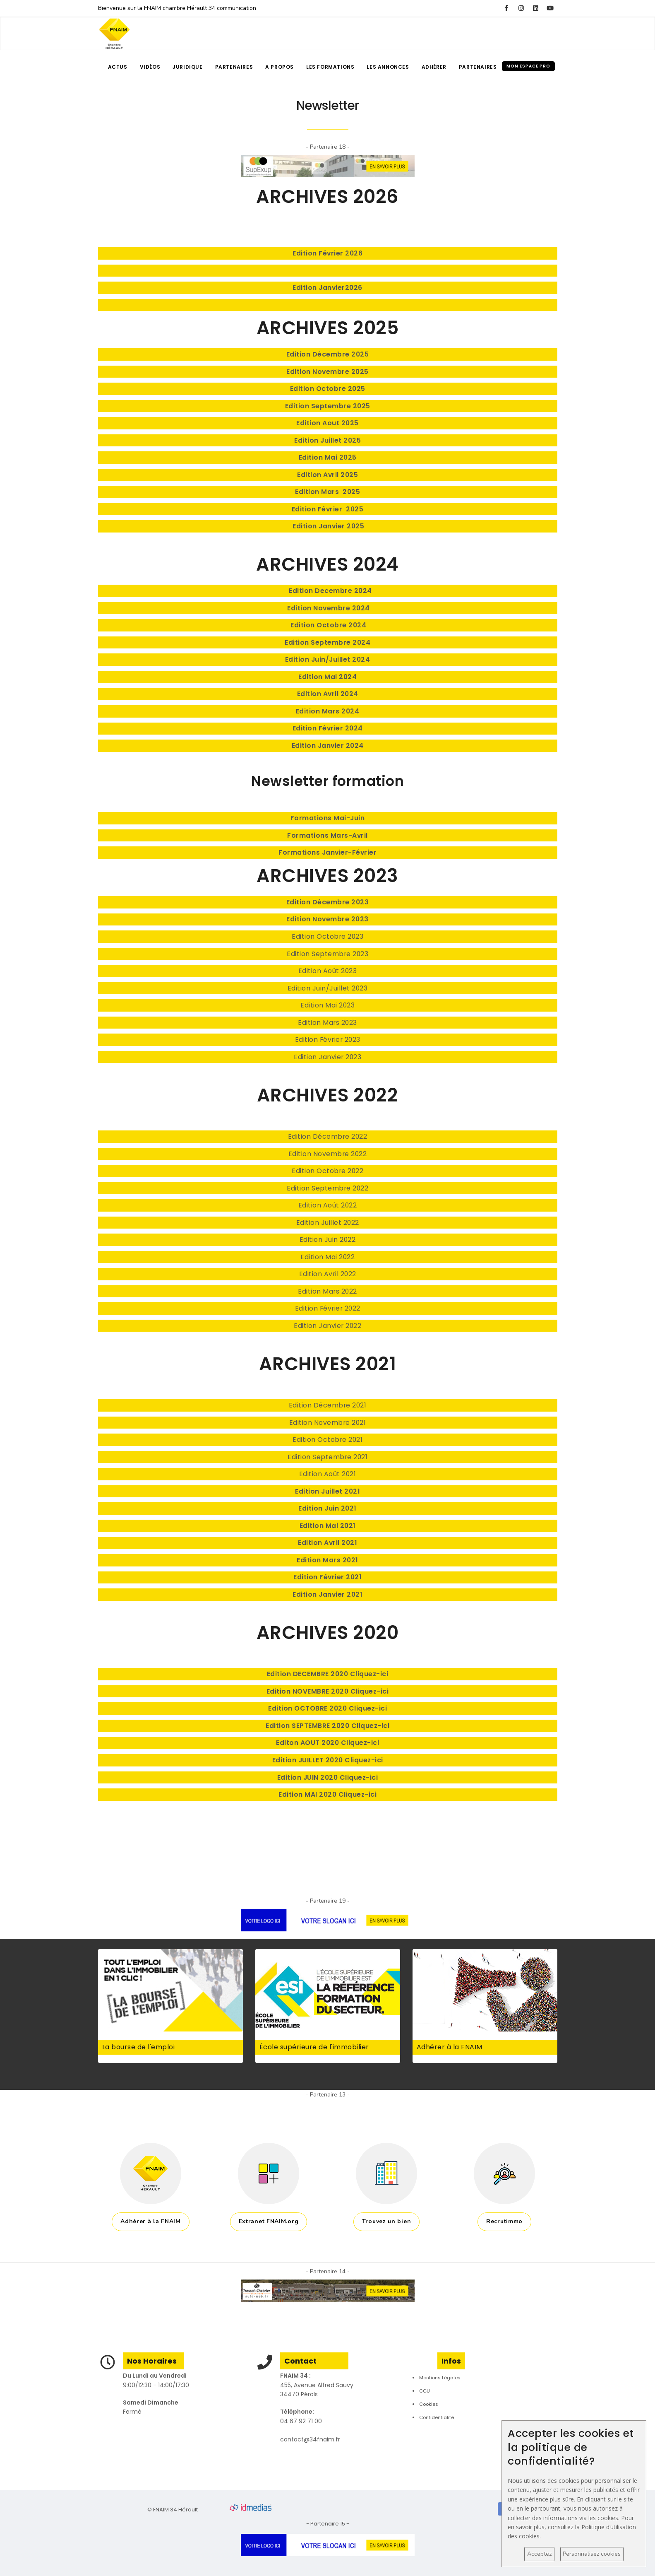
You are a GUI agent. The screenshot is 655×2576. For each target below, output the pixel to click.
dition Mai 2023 (330, 1005)
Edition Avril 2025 (327, 475)
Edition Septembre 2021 (327, 1457)
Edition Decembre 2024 (328, 590)
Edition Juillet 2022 (327, 1222)
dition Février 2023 (329, 1039)
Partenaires (234, 66)
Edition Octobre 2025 (327, 388)
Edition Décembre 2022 (327, 1136)
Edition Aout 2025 (327, 423)
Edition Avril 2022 (327, 1274)
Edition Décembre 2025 (327, 354)
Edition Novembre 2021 (327, 1422)
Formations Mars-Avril (327, 835)
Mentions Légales (440, 2377)
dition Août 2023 (329, 971)
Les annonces (388, 66)
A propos (279, 66)
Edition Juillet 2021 (327, 1491)
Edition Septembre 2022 (327, 1188)
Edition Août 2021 (327, 1474)
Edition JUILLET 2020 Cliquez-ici (327, 1760)
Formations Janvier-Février (327, 852)
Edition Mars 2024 (328, 711)
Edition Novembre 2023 (327, 919)
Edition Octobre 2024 (328, 625)
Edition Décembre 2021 (328, 1405)
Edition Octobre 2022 (327, 1171)
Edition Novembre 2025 (327, 371)
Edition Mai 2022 (327, 1257)
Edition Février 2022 (327, 1308)
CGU (424, 2391)
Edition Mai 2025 (328, 457)
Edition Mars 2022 (327, 1291)
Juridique (187, 66)
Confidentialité (436, 2417)
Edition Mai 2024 (327, 677)
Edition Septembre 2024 (327, 642)
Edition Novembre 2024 (328, 608)
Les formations (330, 66)
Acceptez (539, 2554)
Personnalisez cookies (592, 2554)
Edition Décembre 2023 (327, 902)
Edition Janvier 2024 (328, 745)
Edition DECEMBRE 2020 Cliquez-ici (328, 1674)
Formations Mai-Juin (327, 818)
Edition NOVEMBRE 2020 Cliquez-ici (327, 1691)
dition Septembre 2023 (330, 954)
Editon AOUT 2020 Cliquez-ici (327, 1742)
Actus (117, 66)
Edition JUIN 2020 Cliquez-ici (327, 1777)
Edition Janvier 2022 (327, 1325)
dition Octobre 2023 (330, 936)
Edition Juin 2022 (328, 1239)
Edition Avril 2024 (327, 694)
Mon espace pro (528, 66)
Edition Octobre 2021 (327, 1439)
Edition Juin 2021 (327, 1508)
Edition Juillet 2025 (327, 440)
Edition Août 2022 (327, 1205)
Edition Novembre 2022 (327, 1154)
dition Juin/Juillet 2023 (329, 988)
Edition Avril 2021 (327, 1542)
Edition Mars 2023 (327, 1022)
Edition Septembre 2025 (327, 406)
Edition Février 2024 (328, 728)
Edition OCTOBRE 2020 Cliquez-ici (327, 1708)
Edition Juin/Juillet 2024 (327, 659)
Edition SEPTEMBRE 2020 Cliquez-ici (327, 1725)
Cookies (428, 2404)
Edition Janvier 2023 (327, 1057)
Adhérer (434, 66)
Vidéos (150, 66)
